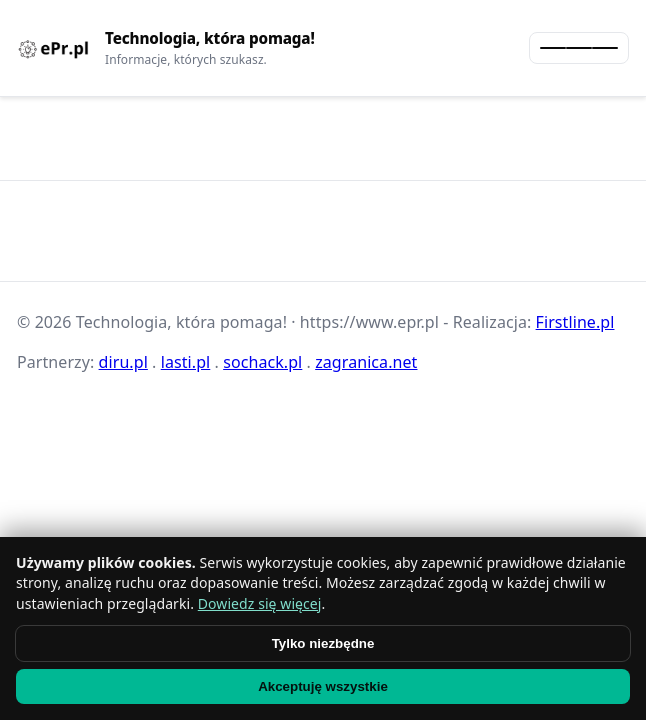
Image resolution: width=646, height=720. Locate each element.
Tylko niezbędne (323, 643)
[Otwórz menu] (579, 48)
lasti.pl (186, 362)
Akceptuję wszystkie (323, 686)
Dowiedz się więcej (260, 603)
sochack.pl (262, 362)
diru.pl (123, 362)
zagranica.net (366, 362)
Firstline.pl (575, 322)
